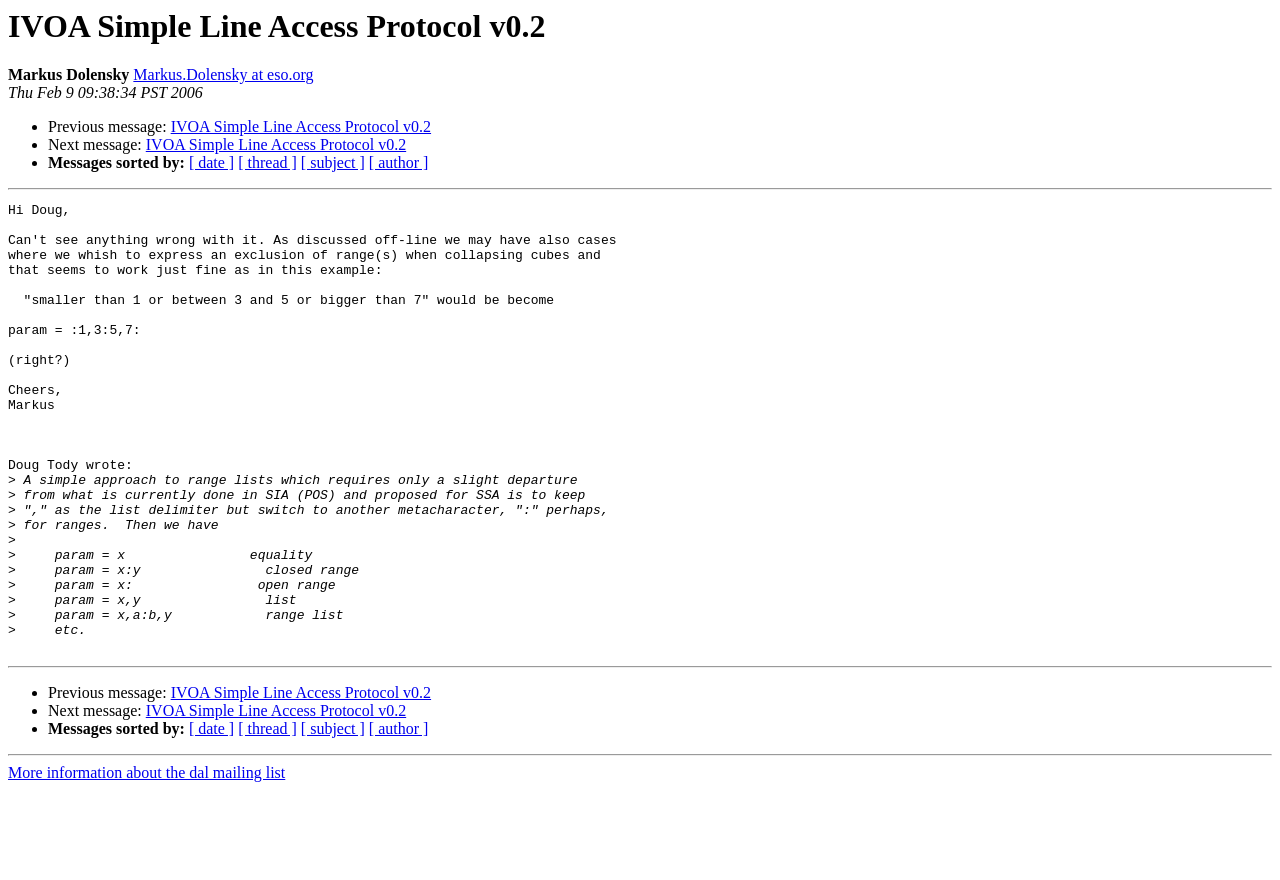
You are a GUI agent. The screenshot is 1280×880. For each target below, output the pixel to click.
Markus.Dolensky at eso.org (223, 74)
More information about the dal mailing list (146, 862)
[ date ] (211, 162)
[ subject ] (333, 162)
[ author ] (399, 162)
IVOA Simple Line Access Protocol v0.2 (301, 126)
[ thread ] (267, 162)
